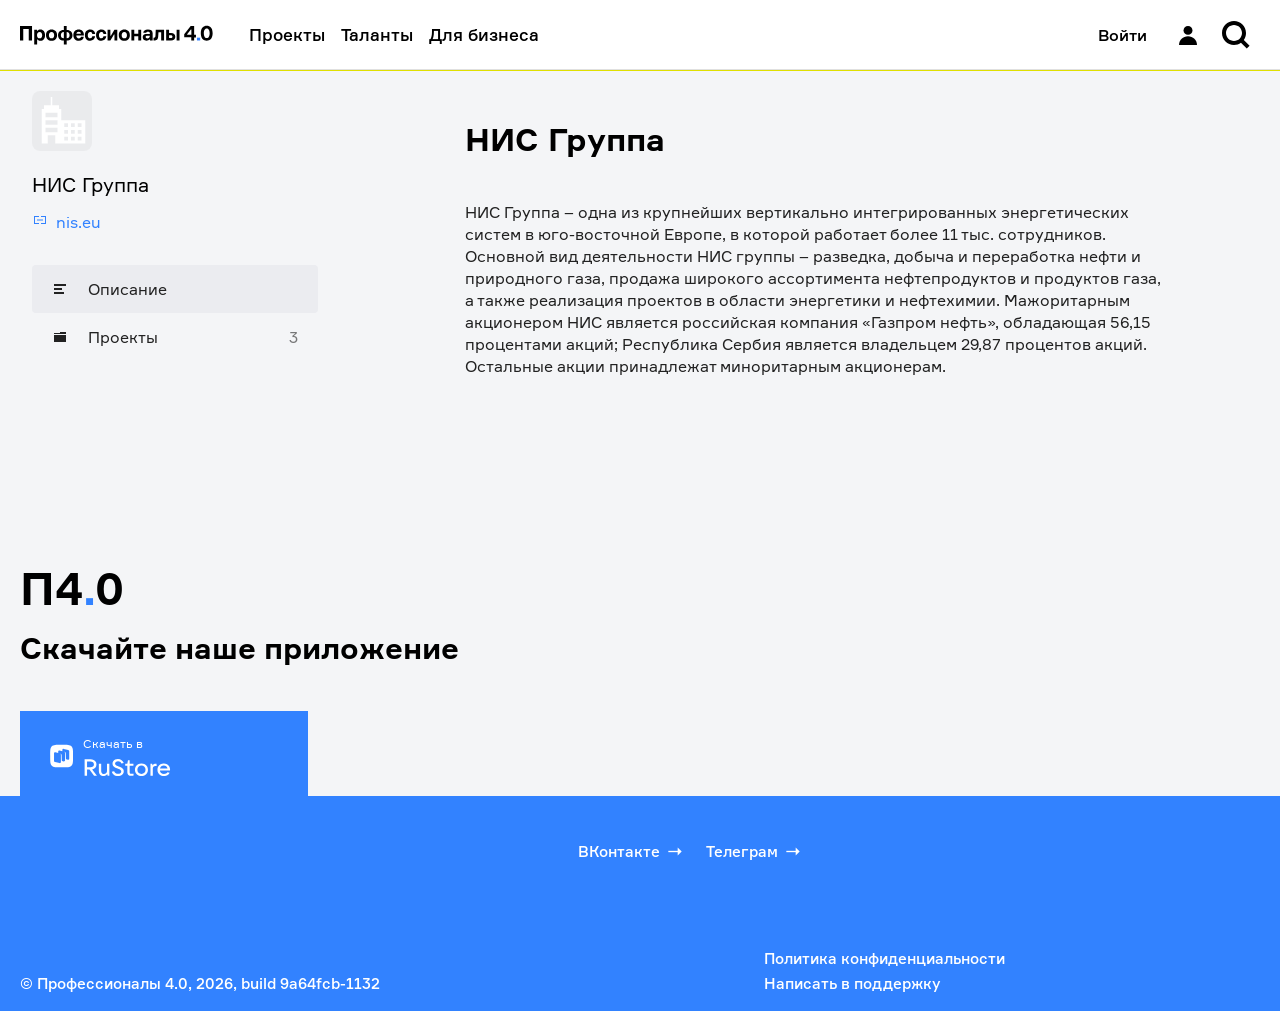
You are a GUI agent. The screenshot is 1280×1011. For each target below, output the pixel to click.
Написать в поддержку (852, 983)
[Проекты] (175, 337)
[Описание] (175, 289)
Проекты (287, 34)
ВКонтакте (632, 851)
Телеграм (755, 851)
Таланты (377, 34)
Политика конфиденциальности (884, 958)
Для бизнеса (484, 34)
